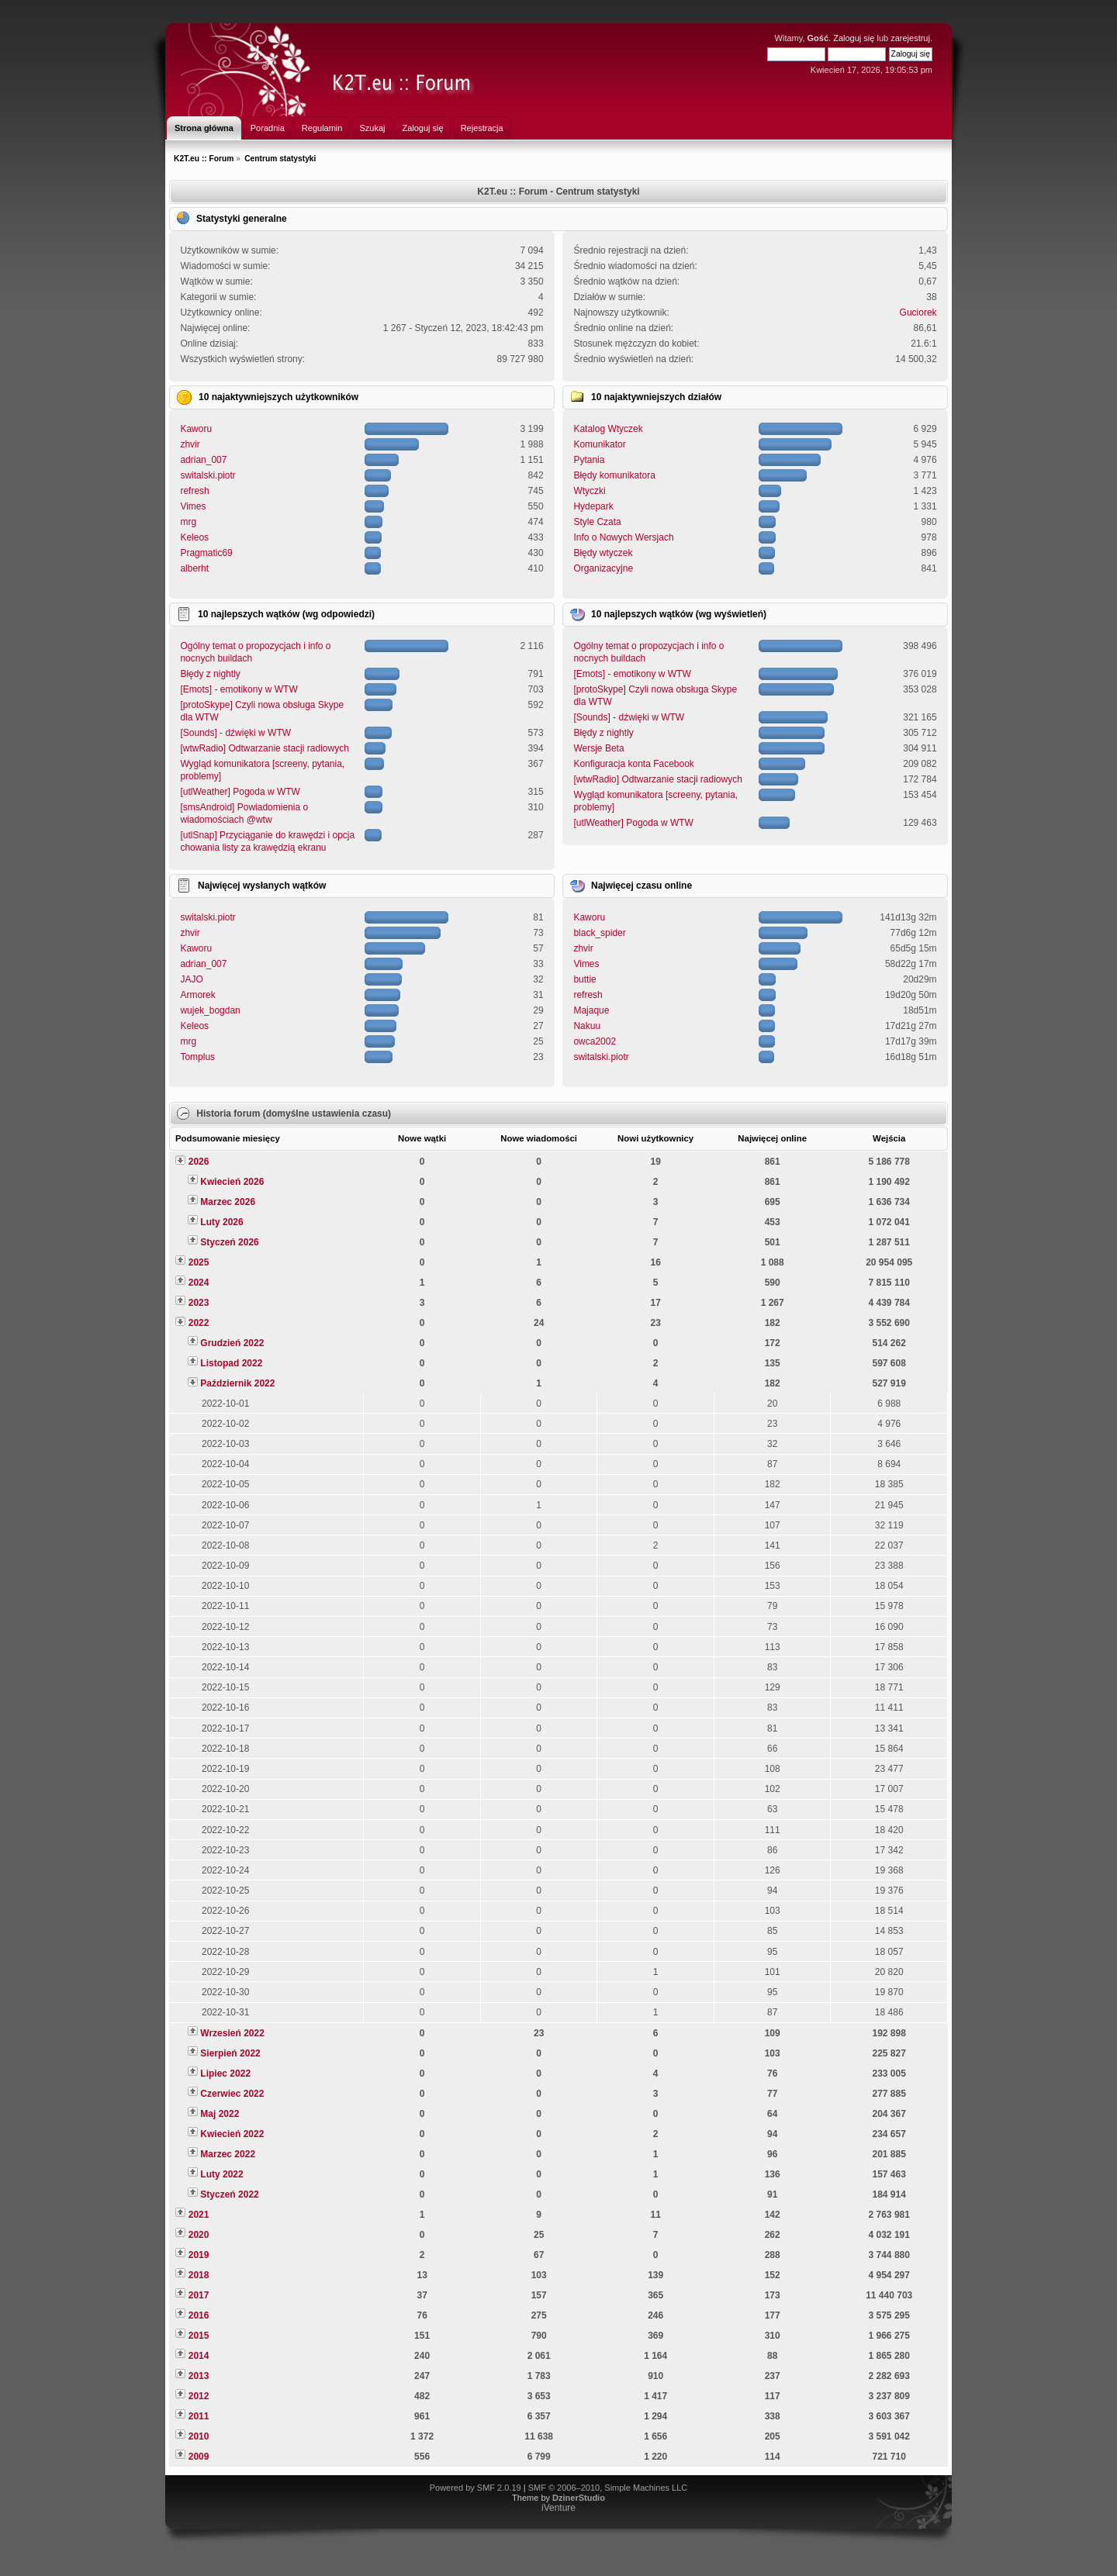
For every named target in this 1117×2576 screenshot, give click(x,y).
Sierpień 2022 (230, 2053)
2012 (198, 2396)
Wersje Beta (598, 748)
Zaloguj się (853, 38)
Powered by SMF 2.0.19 (475, 2487)
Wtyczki (589, 490)
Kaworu (196, 428)
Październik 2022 (237, 1383)
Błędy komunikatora (614, 475)
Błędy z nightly (210, 673)
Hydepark (593, 506)
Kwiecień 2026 (232, 1181)
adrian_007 (203, 459)
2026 (198, 1161)
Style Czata (597, 521)
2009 (198, 2456)
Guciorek (918, 312)
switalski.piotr (207, 475)
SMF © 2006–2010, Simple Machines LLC (608, 2487)
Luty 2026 (221, 1222)
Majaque (591, 1010)
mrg (188, 521)
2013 (198, 2376)
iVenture (558, 2507)
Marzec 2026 (227, 1201)
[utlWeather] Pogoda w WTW (240, 791)
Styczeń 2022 (229, 2194)
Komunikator (599, 444)
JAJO (191, 979)
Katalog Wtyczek (607, 428)
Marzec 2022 (227, 2154)
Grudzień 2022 (232, 1343)
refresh (194, 490)
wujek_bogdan (210, 1010)
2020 (198, 2234)
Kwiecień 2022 (232, 2134)
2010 (198, 2436)
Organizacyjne (603, 568)
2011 (198, 2416)
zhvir (189, 444)
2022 (198, 1322)
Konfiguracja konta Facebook (633, 763)
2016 (198, 2315)
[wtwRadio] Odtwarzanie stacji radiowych (264, 748)
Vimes (193, 506)
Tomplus (197, 1056)
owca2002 (594, 1041)
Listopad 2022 (231, 1363)
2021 (198, 2214)
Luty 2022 (221, 2174)
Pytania (588, 459)
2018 (198, 2275)
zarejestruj (910, 38)
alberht (194, 568)
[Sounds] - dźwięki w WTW (235, 732)
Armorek (197, 994)
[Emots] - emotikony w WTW (238, 689)
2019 (198, 2255)
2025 (198, 1262)
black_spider (599, 932)
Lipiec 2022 (225, 2073)
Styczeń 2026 (229, 1242)
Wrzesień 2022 (232, 2033)
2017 (198, 2295)
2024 (198, 1282)
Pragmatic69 (206, 552)
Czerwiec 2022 (232, 2093)
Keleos (194, 537)
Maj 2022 (219, 2113)
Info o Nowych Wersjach (623, 537)
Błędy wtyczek (602, 552)
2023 (198, 1302)
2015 (198, 2335)
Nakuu (586, 1025)
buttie (584, 979)
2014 (198, 2355)
